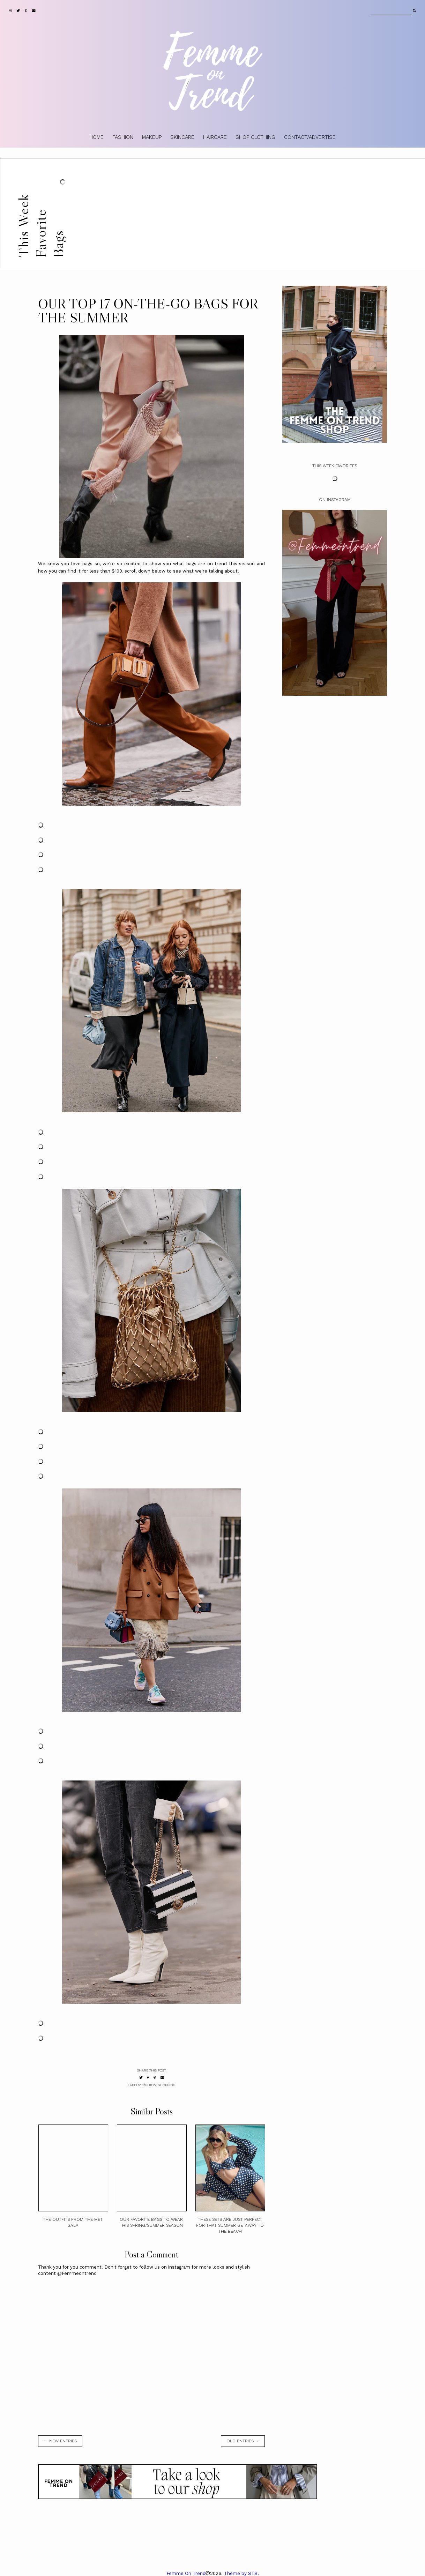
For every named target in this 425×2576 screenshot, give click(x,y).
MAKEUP (152, 137)
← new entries (60, 2441)
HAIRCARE (215, 137)
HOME (96, 137)
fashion (149, 2085)
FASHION (122, 137)
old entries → (242, 2441)
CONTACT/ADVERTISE (310, 137)
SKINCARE (182, 137)
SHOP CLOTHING (255, 137)
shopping (166, 2085)
